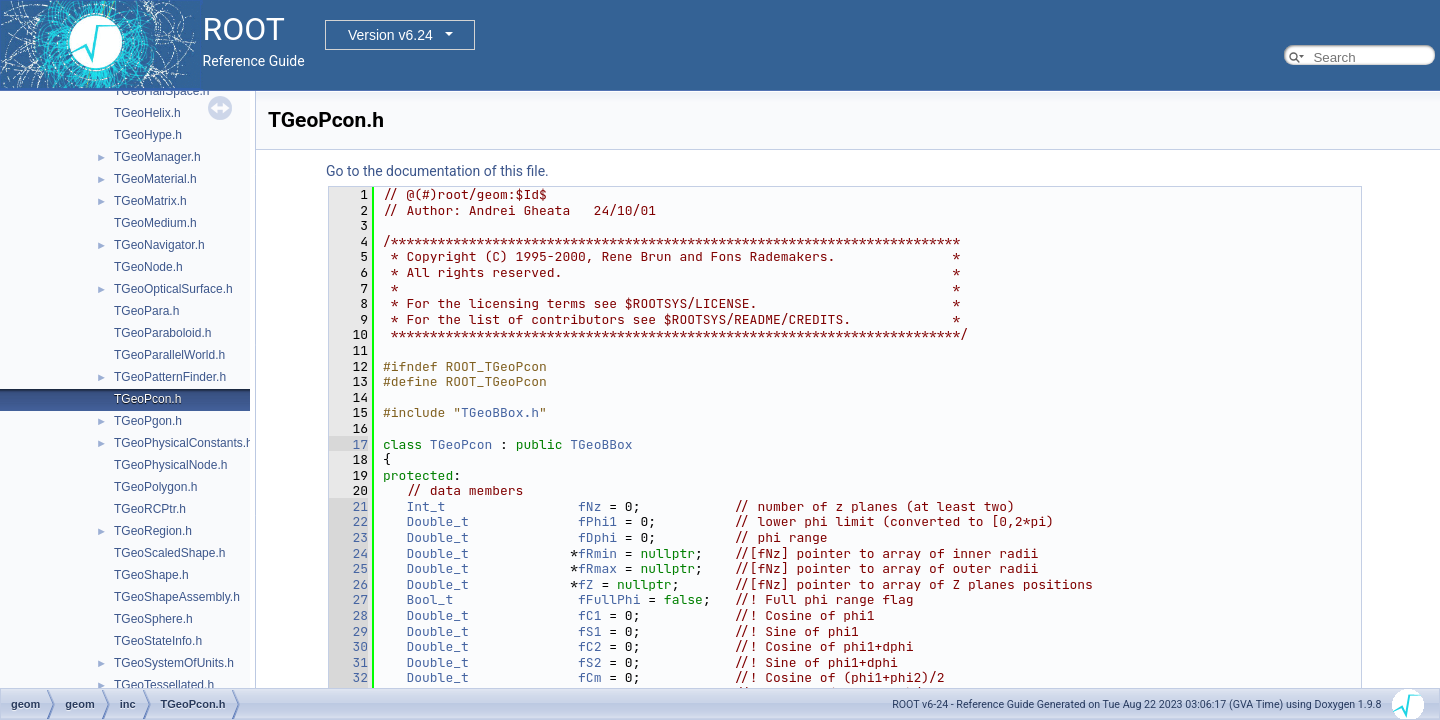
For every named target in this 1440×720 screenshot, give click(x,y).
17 (348, 444)
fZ (586, 584)
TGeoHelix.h (147, 113)
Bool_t (429, 599)
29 (348, 631)
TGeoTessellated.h (164, 685)
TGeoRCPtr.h (150, 509)
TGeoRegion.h (153, 531)
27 (348, 599)
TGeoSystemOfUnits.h (174, 663)
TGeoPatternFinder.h (170, 377)
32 (348, 677)
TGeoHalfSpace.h (161, 91)
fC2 (589, 646)
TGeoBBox (601, 444)
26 (348, 584)
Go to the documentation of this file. (437, 171)
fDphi (597, 537)
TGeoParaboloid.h (162, 333)
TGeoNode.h (148, 267)
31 (348, 662)
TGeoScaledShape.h (169, 553)
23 (348, 537)
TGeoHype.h (148, 135)
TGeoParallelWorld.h (169, 355)
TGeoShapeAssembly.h (177, 597)
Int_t (425, 506)
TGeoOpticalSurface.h (173, 289)
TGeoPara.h (146, 311)
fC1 (589, 615)
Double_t (437, 521)
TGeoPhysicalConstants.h (183, 443)
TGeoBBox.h (500, 412)
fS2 (589, 662)
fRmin (597, 553)
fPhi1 (597, 521)
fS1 (589, 631)
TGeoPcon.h (147, 399)
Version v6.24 (390, 35)
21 (348, 506)
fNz (589, 506)
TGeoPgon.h (148, 421)
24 (348, 553)
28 (348, 615)
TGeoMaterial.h (155, 179)
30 (348, 646)
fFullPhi (609, 599)
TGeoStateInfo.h (158, 641)
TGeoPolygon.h (155, 487)
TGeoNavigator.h (159, 245)
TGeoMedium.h (155, 223)
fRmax (597, 568)
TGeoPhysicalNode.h (170, 465)
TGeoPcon (461, 444)
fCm (589, 677)
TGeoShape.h (151, 575)
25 (348, 568)
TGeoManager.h (157, 157)
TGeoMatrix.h (150, 201)
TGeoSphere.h (153, 619)
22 (348, 521)
